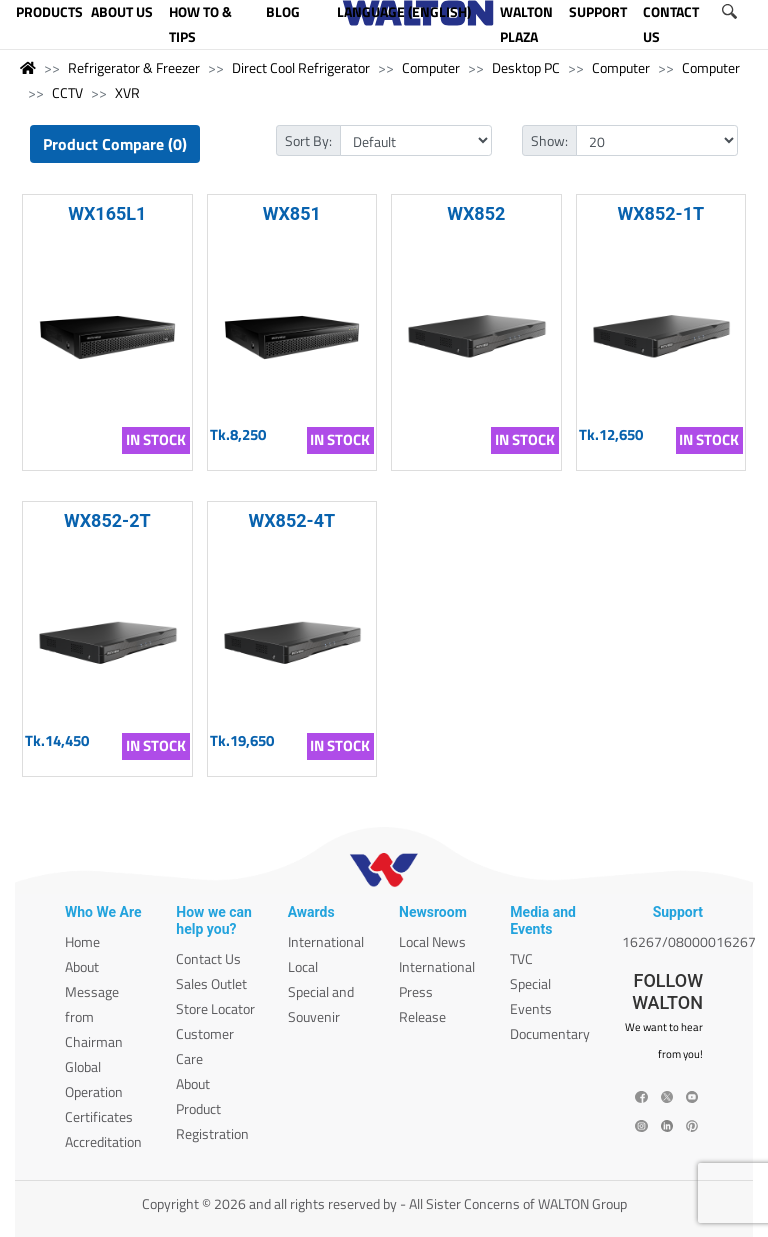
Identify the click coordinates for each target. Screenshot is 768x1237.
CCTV (67, 92)
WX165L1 (107, 213)
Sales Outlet (211, 983)
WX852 (476, 213)
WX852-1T (660, 213)
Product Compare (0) (115, 144)
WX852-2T (107, 520)
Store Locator (215, 1008)
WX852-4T (291, 520)
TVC (521, 958)
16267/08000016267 (689, 941)
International (326, 941)
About (82, 966)
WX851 (292, 213)
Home (82, 941)
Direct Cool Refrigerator (301, 67)
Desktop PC (526, 67)
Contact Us (208, 958)
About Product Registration (212, 1108)
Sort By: (308, 140)
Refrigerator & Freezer (134, 67)
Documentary (550, 1033)
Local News (432, 941)
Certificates (99, 1116)
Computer (431, 67)
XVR (127, 92)
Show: (549, 140)
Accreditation (103, 1141)
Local (303, 966)
